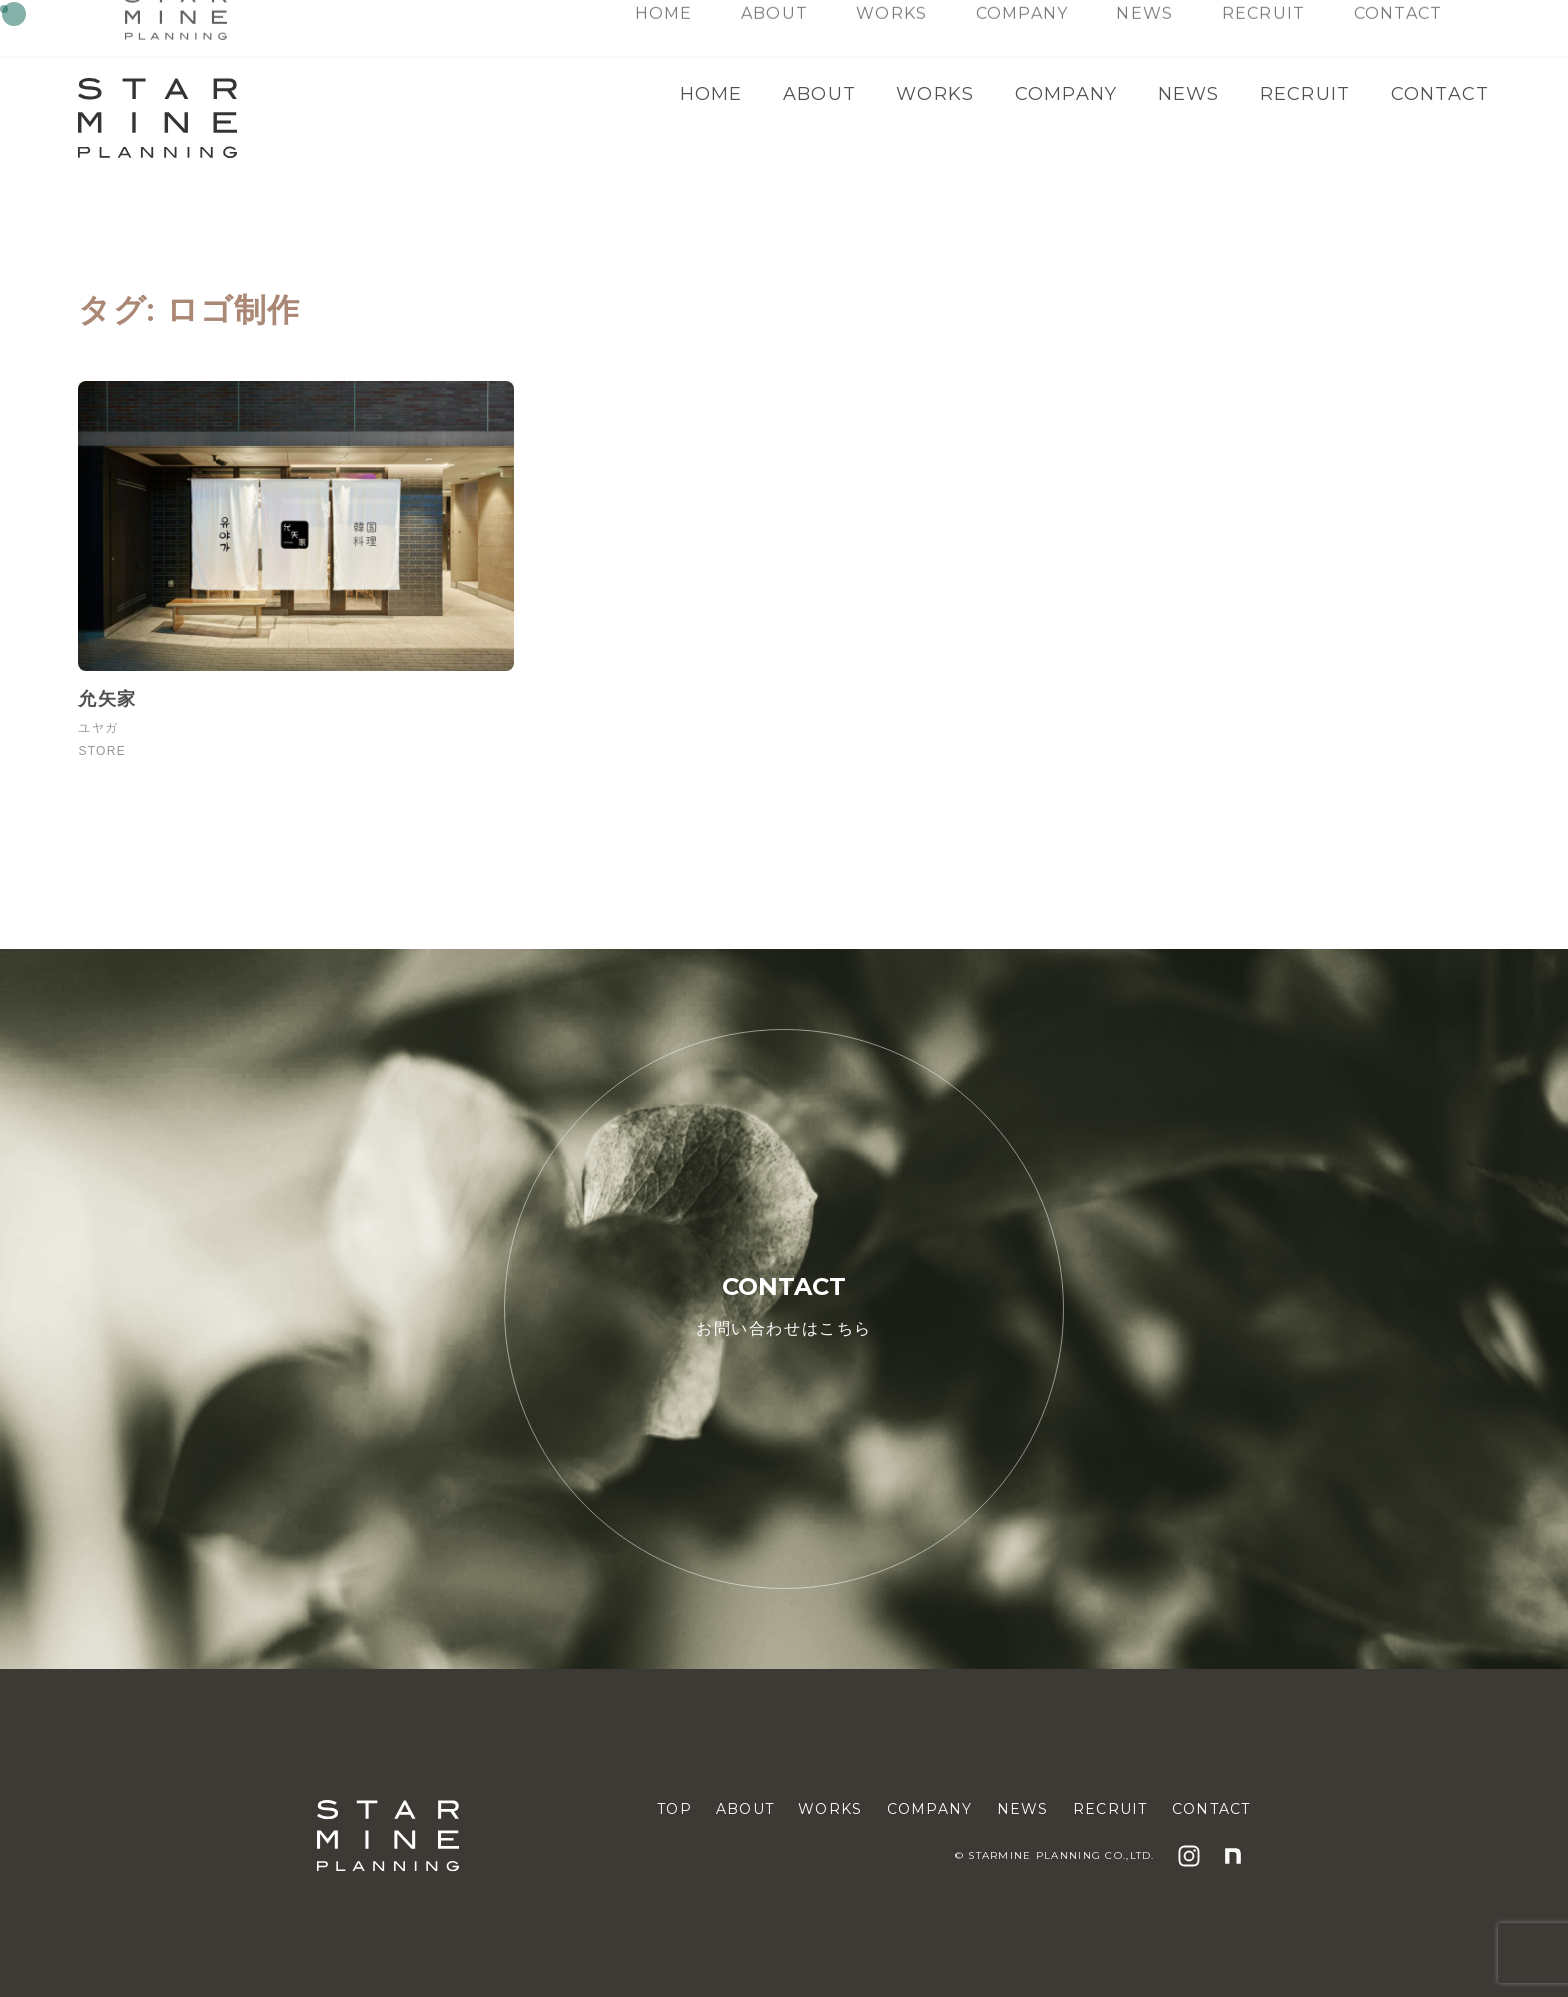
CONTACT (1440, 94)
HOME (711, 94)
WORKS (935, 94)
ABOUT (819, 94)
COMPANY (1066, 94)
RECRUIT (1305, 94)
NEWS (1189, 94)
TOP (674, 1809)
